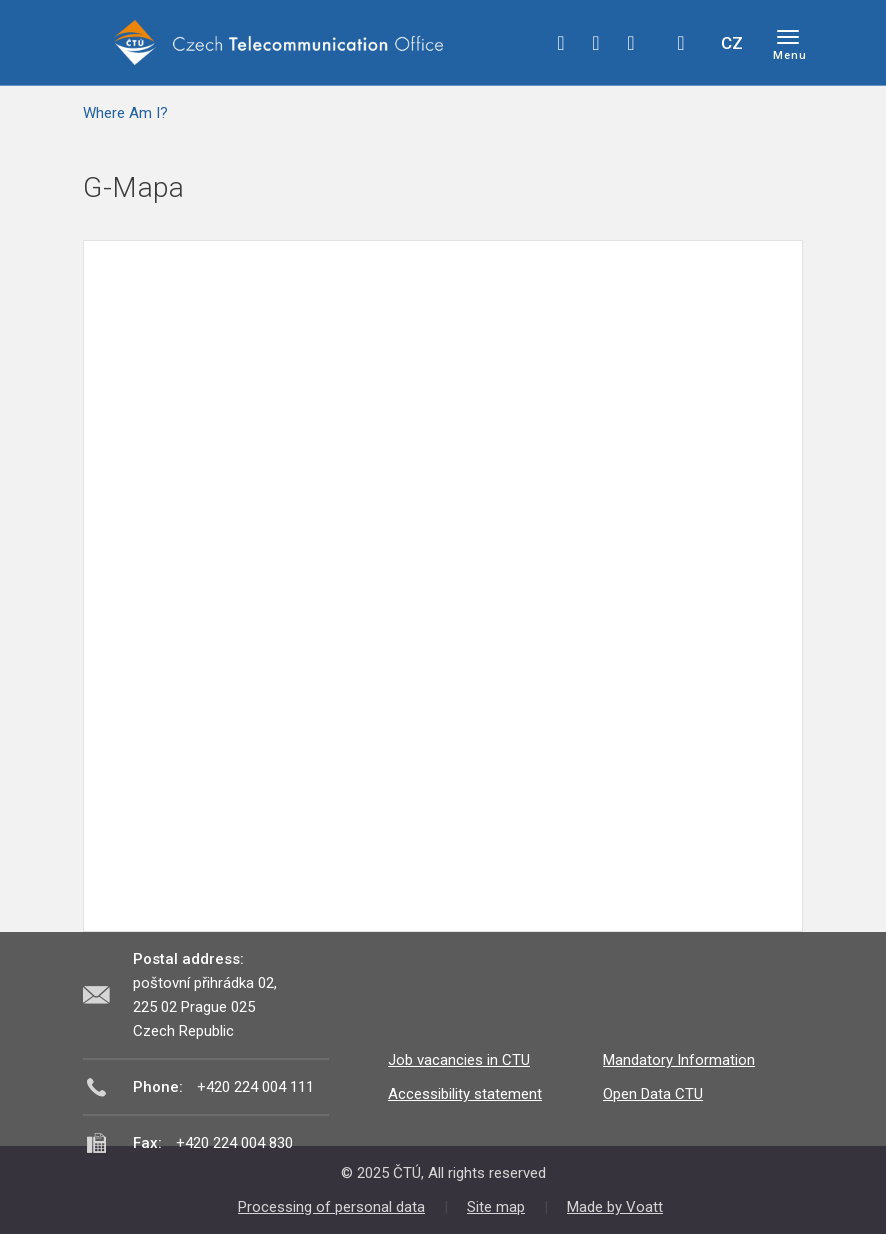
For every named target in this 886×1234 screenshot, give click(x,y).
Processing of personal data (331, 1207)
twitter (596, 43)
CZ (732, 43)
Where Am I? (125, 113)
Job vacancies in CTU (459, 1060)
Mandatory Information (679, 1060)
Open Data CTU (653, 1094)
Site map (496, 1207)
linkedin (631, 43)
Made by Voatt (615, 1207)
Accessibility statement (465, 1094)
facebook (561, 43)
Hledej (681, 43)
